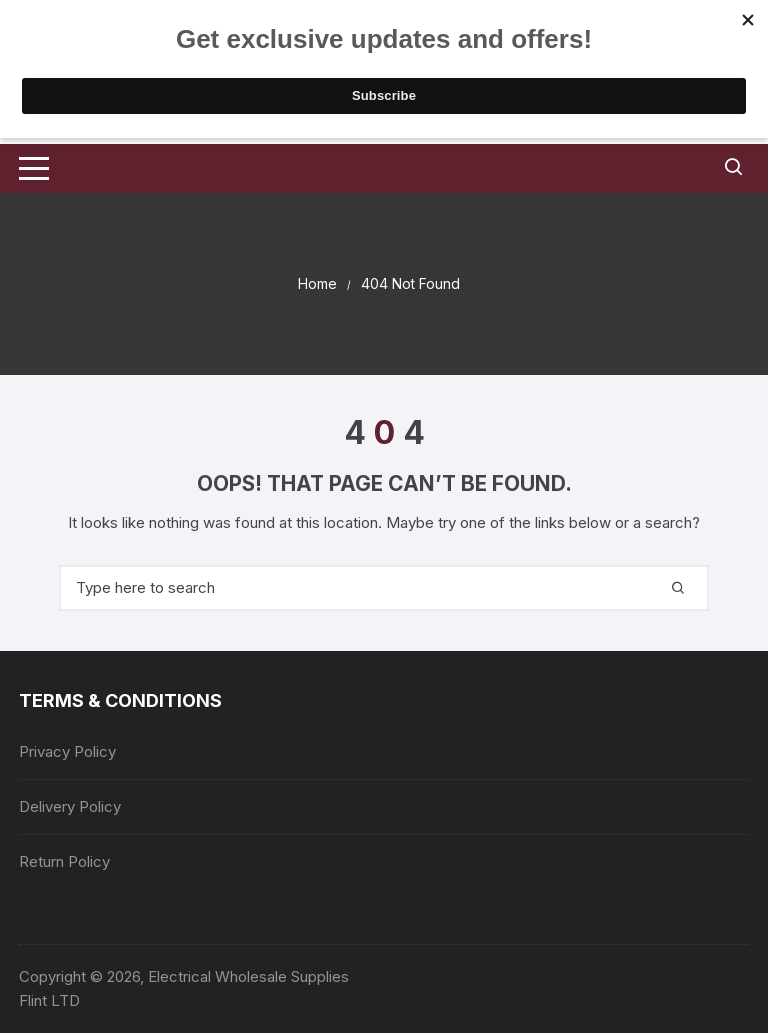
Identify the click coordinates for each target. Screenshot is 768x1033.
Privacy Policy (67, 751)
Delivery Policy (70, 806)
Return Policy (64, 861)
